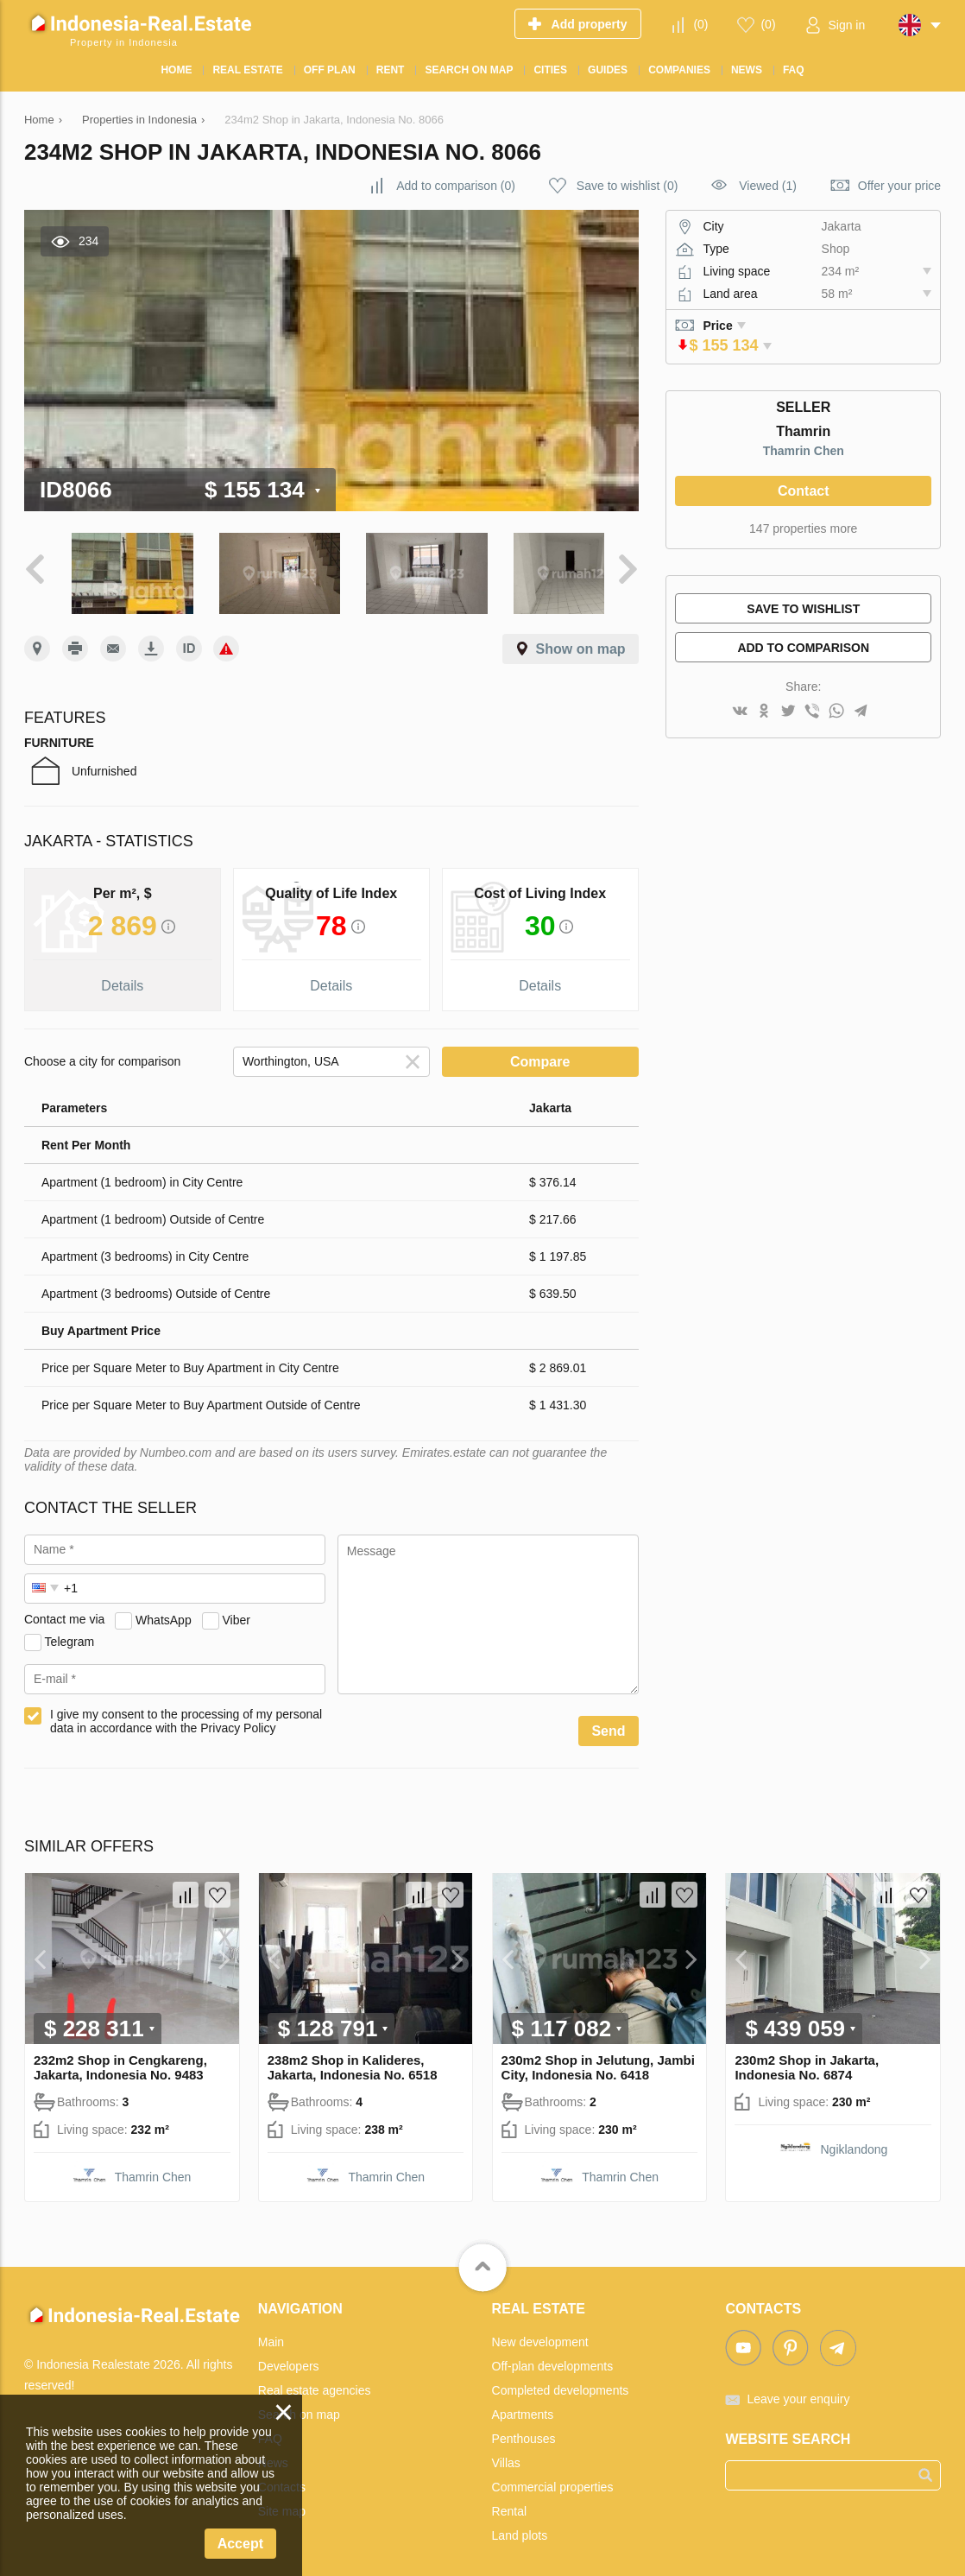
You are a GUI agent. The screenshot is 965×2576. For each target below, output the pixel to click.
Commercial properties (553, 2479)
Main (271, 2334)
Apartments (523, 2407)
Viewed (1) (768, 186)
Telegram (70, 1634)
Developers (288, 2358)
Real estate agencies (314, 2382)
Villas (506, 2455)
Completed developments (560, 2382)
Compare (540, 1054)
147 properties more (803, 528)
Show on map (581, 641)
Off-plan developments (553, 2358)
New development (540, 2334)
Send (608, 1723)
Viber (235, 1612)
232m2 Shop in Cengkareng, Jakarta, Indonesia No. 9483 (120, 2059)
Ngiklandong (854, 2142)
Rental (509, 2503)
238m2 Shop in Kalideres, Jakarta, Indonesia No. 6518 (353, 2059)
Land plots (520, 2528)
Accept (240, 2543)
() (700, 24)
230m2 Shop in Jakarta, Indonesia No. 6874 (807, 2059)
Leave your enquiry (798, 2391)
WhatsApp (164, 1612)
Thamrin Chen (803, 451)
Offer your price (899, 186)
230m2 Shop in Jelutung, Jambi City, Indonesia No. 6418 (598, 2059)
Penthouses (524, 2431)
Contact (803, 491)
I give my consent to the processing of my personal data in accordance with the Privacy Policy (186, 1713)
